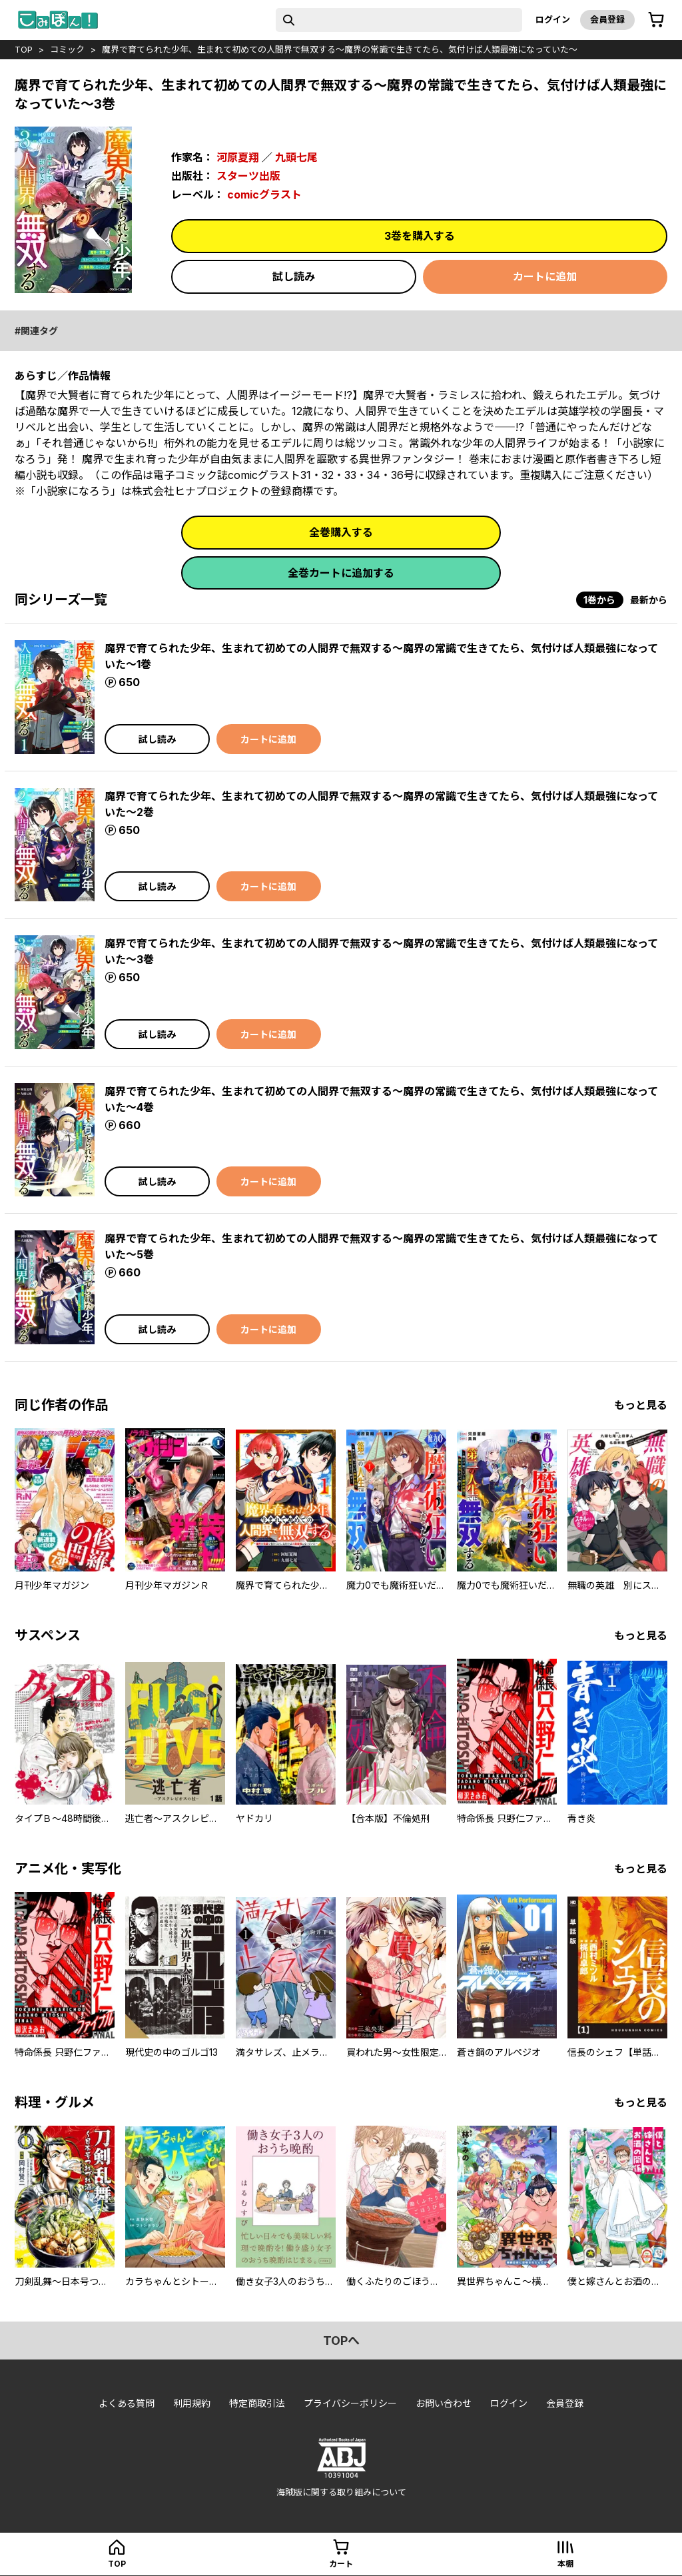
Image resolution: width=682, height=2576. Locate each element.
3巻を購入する (419, 235)
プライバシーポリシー (350, 2403)
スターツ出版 (248, 176)
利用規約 (191, 2403)
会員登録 (607, 19)
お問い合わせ (444, 2403)
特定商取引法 (257, 2403)
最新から (648, 600)
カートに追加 (545, 276)
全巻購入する (341, 532)
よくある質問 (127, 2403)
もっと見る (640, 1405)
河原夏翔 (237, 157)
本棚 (565, 2564)
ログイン (552, 19)
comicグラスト (264, 194)
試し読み (293, 276)
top (24, 49)
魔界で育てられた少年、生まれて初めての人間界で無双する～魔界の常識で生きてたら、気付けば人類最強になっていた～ (339, 49)
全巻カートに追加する (341, 573)
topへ (341, 2341)
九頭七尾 (296, 157)
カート (341, 2564)
